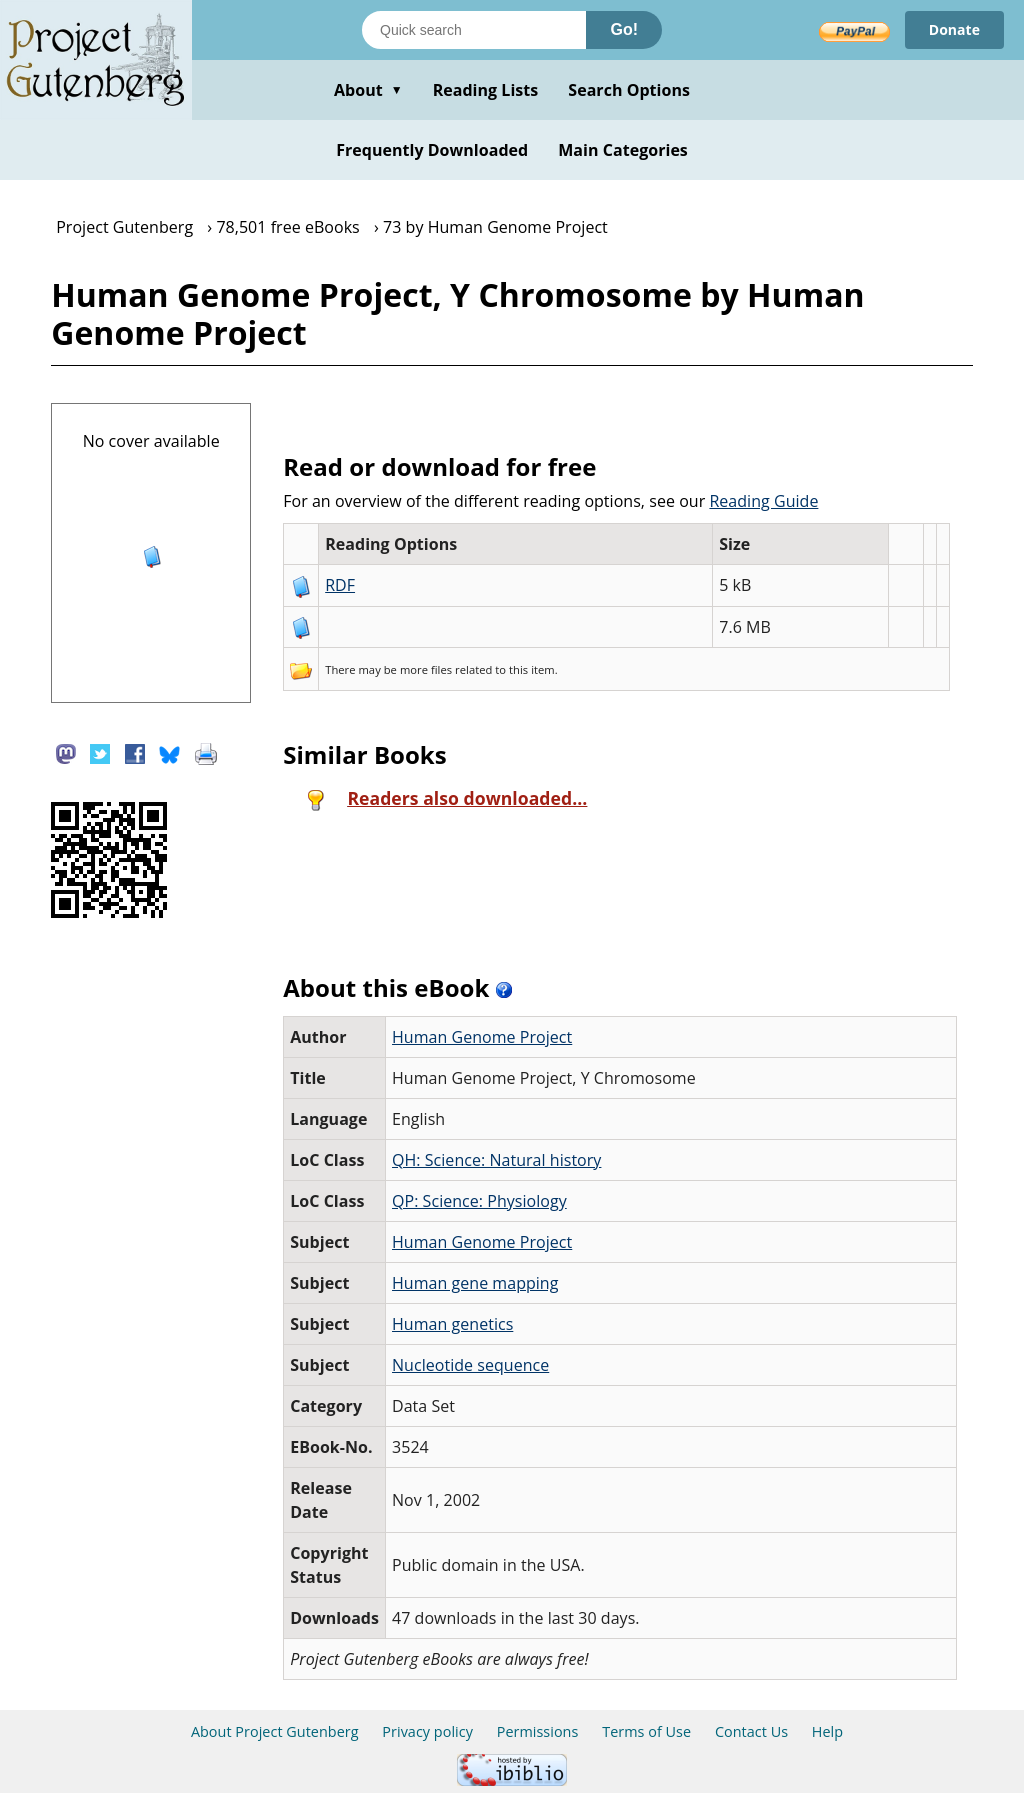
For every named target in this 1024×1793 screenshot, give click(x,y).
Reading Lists (486, 90)
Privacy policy (427, 1731)
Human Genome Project (482, 1037)
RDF (340, 585)
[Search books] (474, 30)
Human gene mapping (475, 1283)
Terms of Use (646, 1731)
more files (426, 669)
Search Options (629, 90)
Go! (624, 29)
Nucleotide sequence (470, 1365)
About (368, 90)
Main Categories (623, 150)
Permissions (538, 1731)
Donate (954, 29)
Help (827, 1731)
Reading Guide (763, 501)
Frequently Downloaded (432, 150)
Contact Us (751, 1731)
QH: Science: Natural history (496, 1160)
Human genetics (452, 1324)
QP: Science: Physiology (479, 1201)
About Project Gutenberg (275, 1731)
